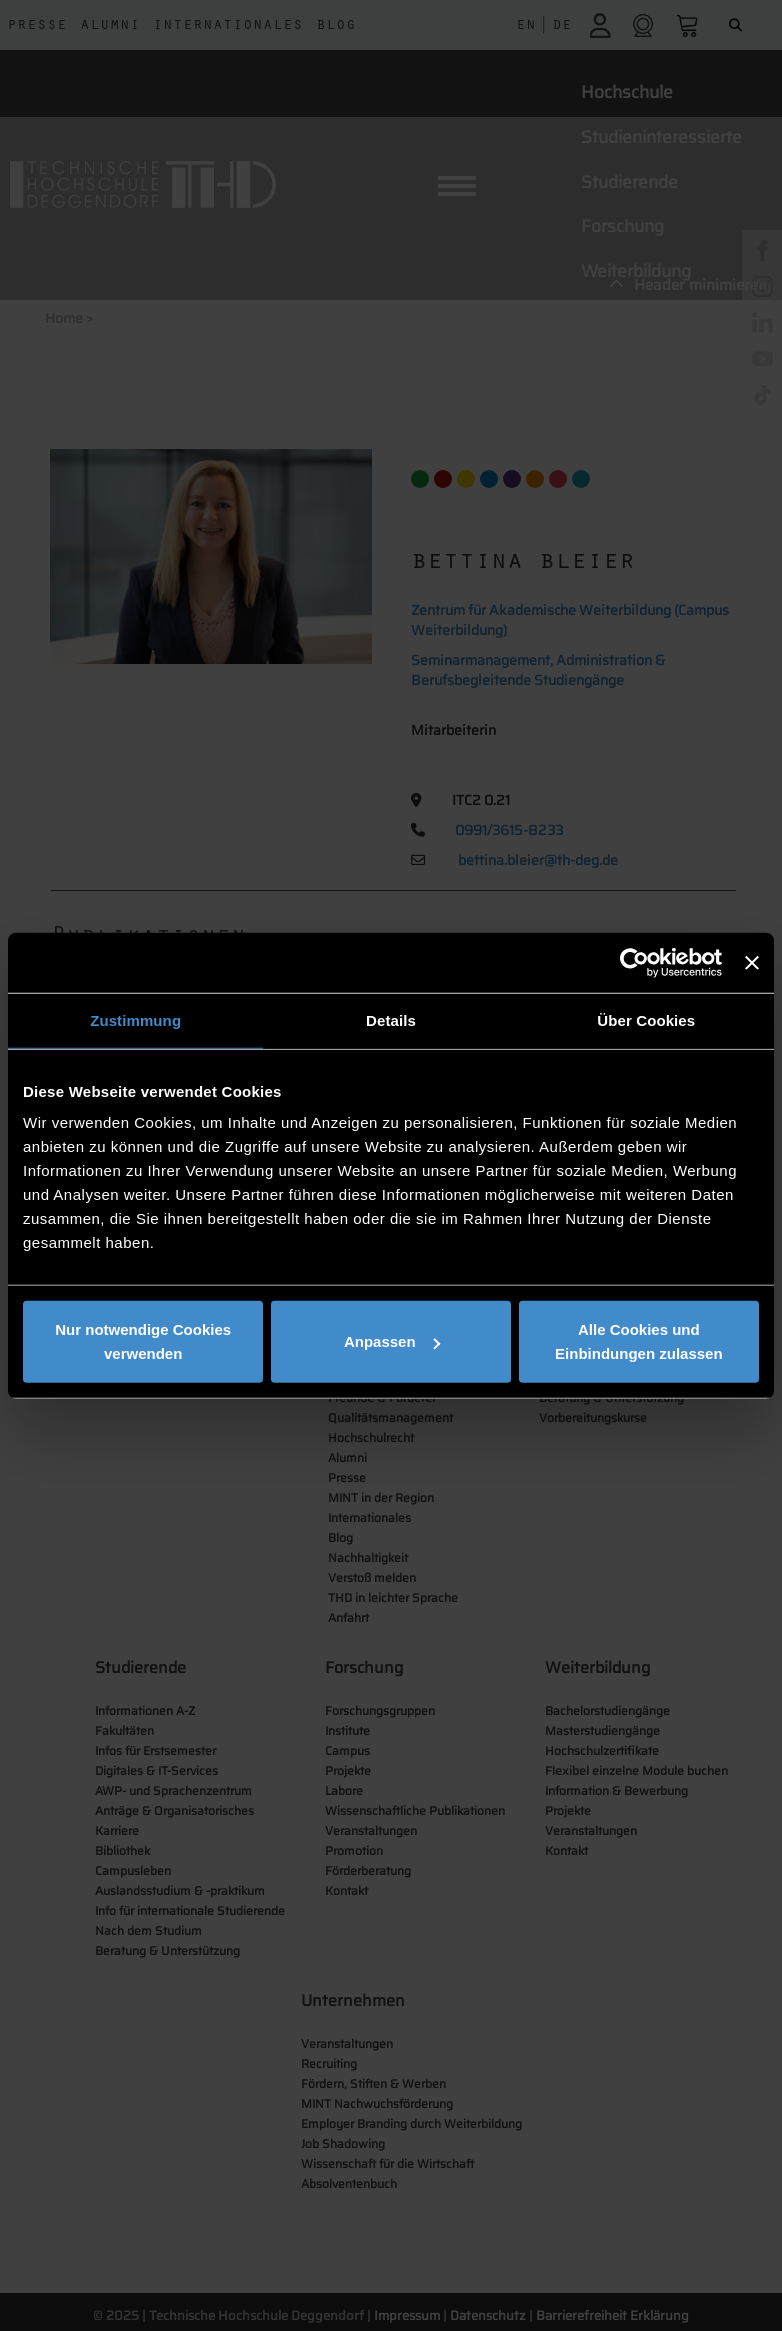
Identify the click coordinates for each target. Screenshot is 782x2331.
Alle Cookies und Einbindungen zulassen (639, 1341)
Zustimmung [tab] (135, 1019)
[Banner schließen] (752, 962)
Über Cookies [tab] (646, 1019)
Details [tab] (391, 1019)
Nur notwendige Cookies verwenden (143, 1341)
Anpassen (392, 1341)
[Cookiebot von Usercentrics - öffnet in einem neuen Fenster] (634, 962)
